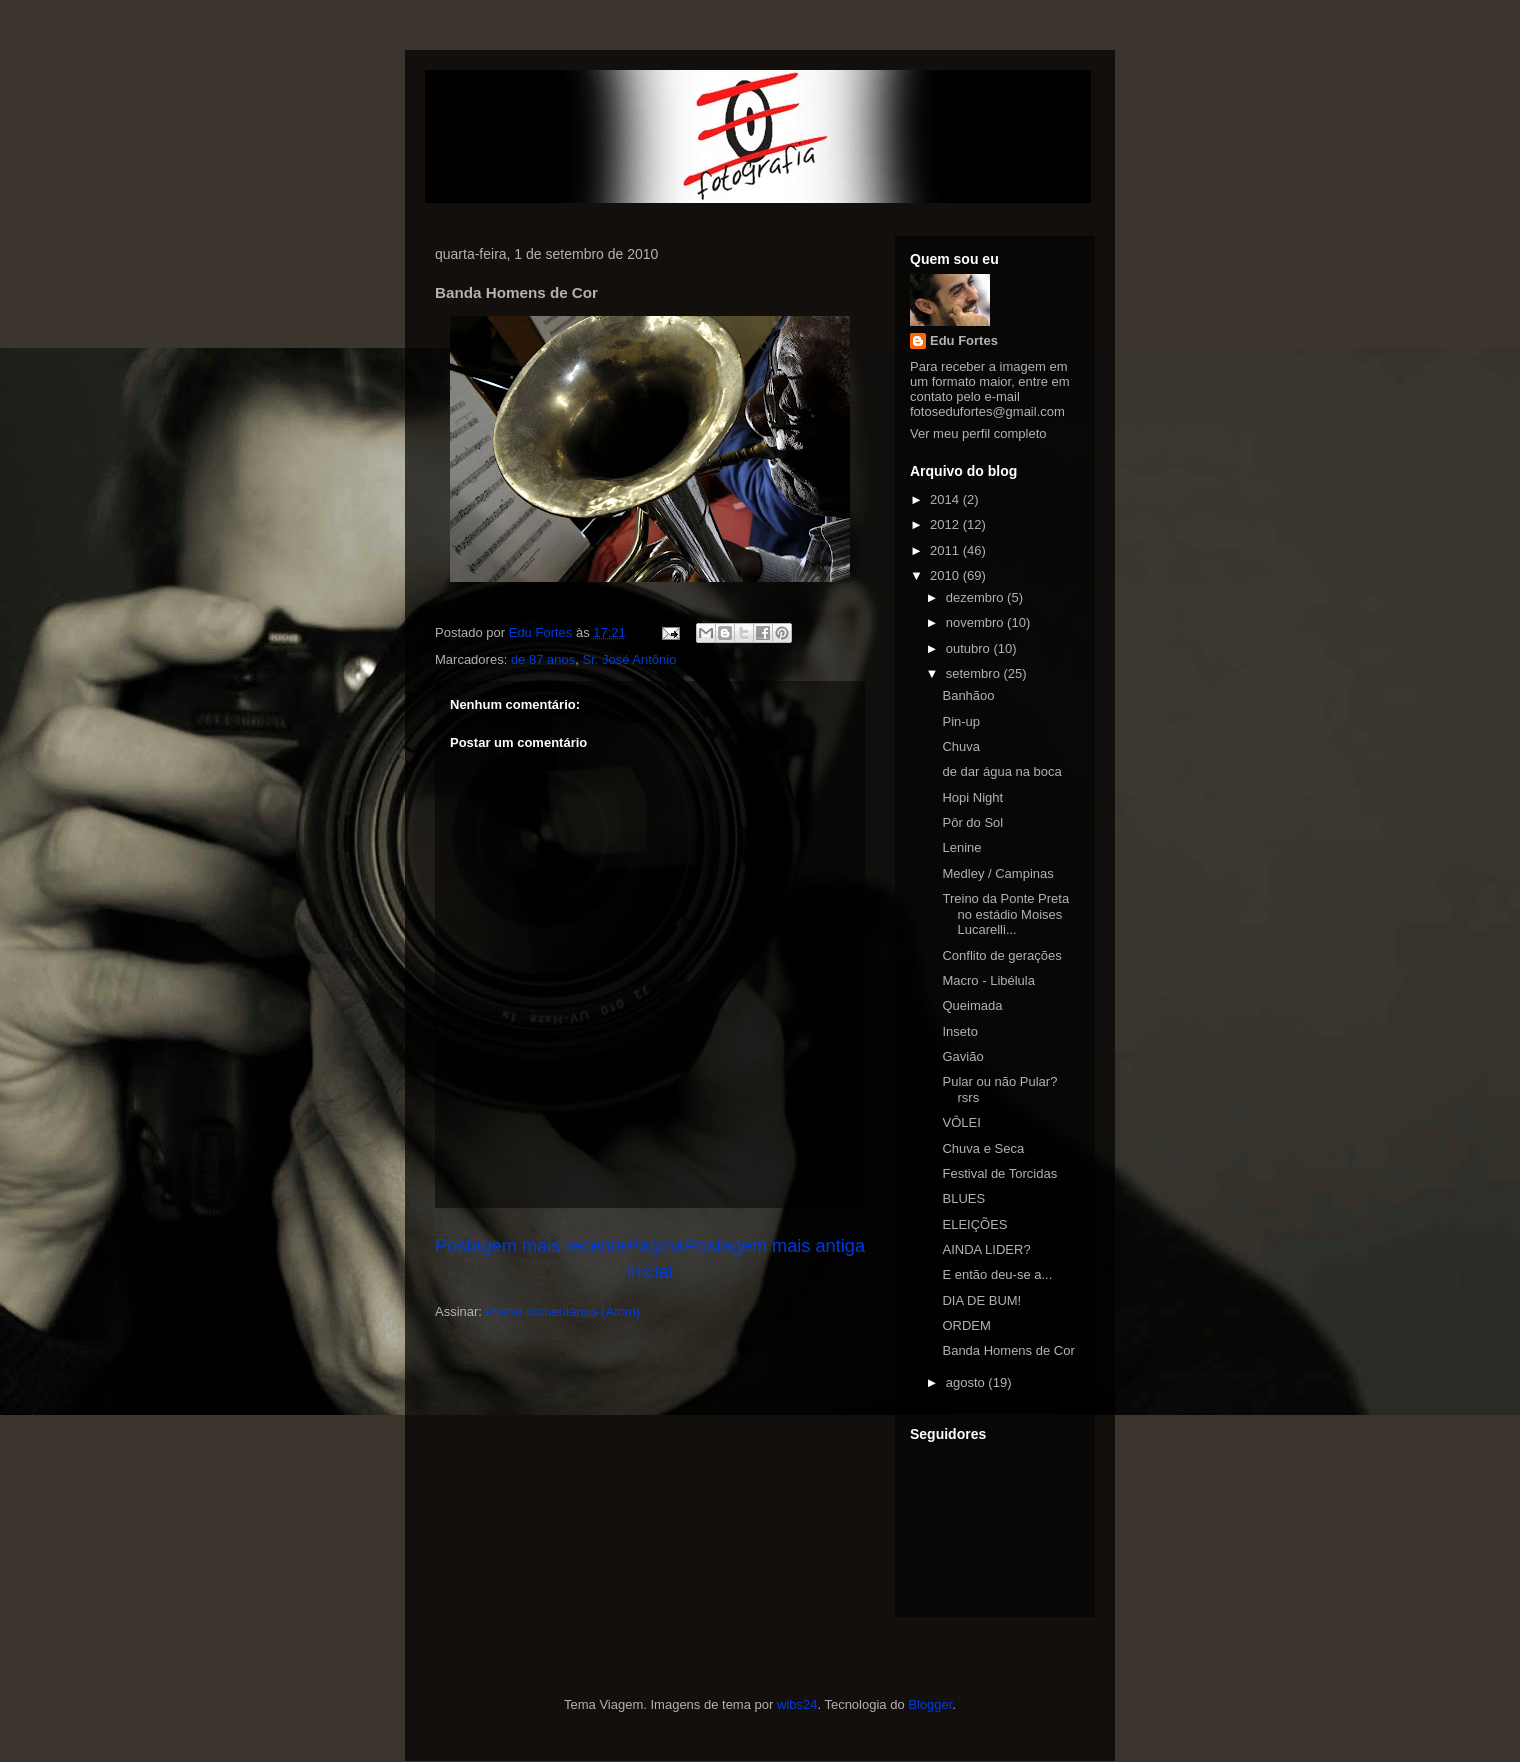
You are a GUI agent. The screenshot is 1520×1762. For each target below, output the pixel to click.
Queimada (972, 1005)
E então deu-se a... (997, 1274)
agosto (967, 1382)
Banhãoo (968, 695)
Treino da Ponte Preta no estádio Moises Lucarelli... (1005, 914)
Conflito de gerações (1001, 955)
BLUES (963, 1198)
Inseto (959, 1031)
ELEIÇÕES (974, 1224)
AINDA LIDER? (986, 1249)
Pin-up (961, 721)
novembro (976, 622)
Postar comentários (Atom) (563, 1311)
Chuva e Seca (983, 1148)
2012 (946, 524)
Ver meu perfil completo (978, 433)
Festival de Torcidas (999, 1173)
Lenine (961, 847)
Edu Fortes (964, 340)
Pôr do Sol (972, 822)
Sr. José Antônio (629, 659)
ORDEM (966, 1325)
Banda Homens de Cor (1008, 1350)
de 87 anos (543, 659)
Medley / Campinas (997, 873)
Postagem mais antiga (775, 1246)
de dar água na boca (1001, 771)
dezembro (976, 597)
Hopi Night (972, 797)
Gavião (962, 1056)
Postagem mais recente (530, 1246)
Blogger (930, 1704)
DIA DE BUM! (981, 1300)
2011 (946, 550)
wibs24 (797, 1704)
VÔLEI (961, 1122)
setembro (975, 673)
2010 (946, 575)
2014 (946, 499)
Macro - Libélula (988, 980)
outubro (970, 648)
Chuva (961, 746)
